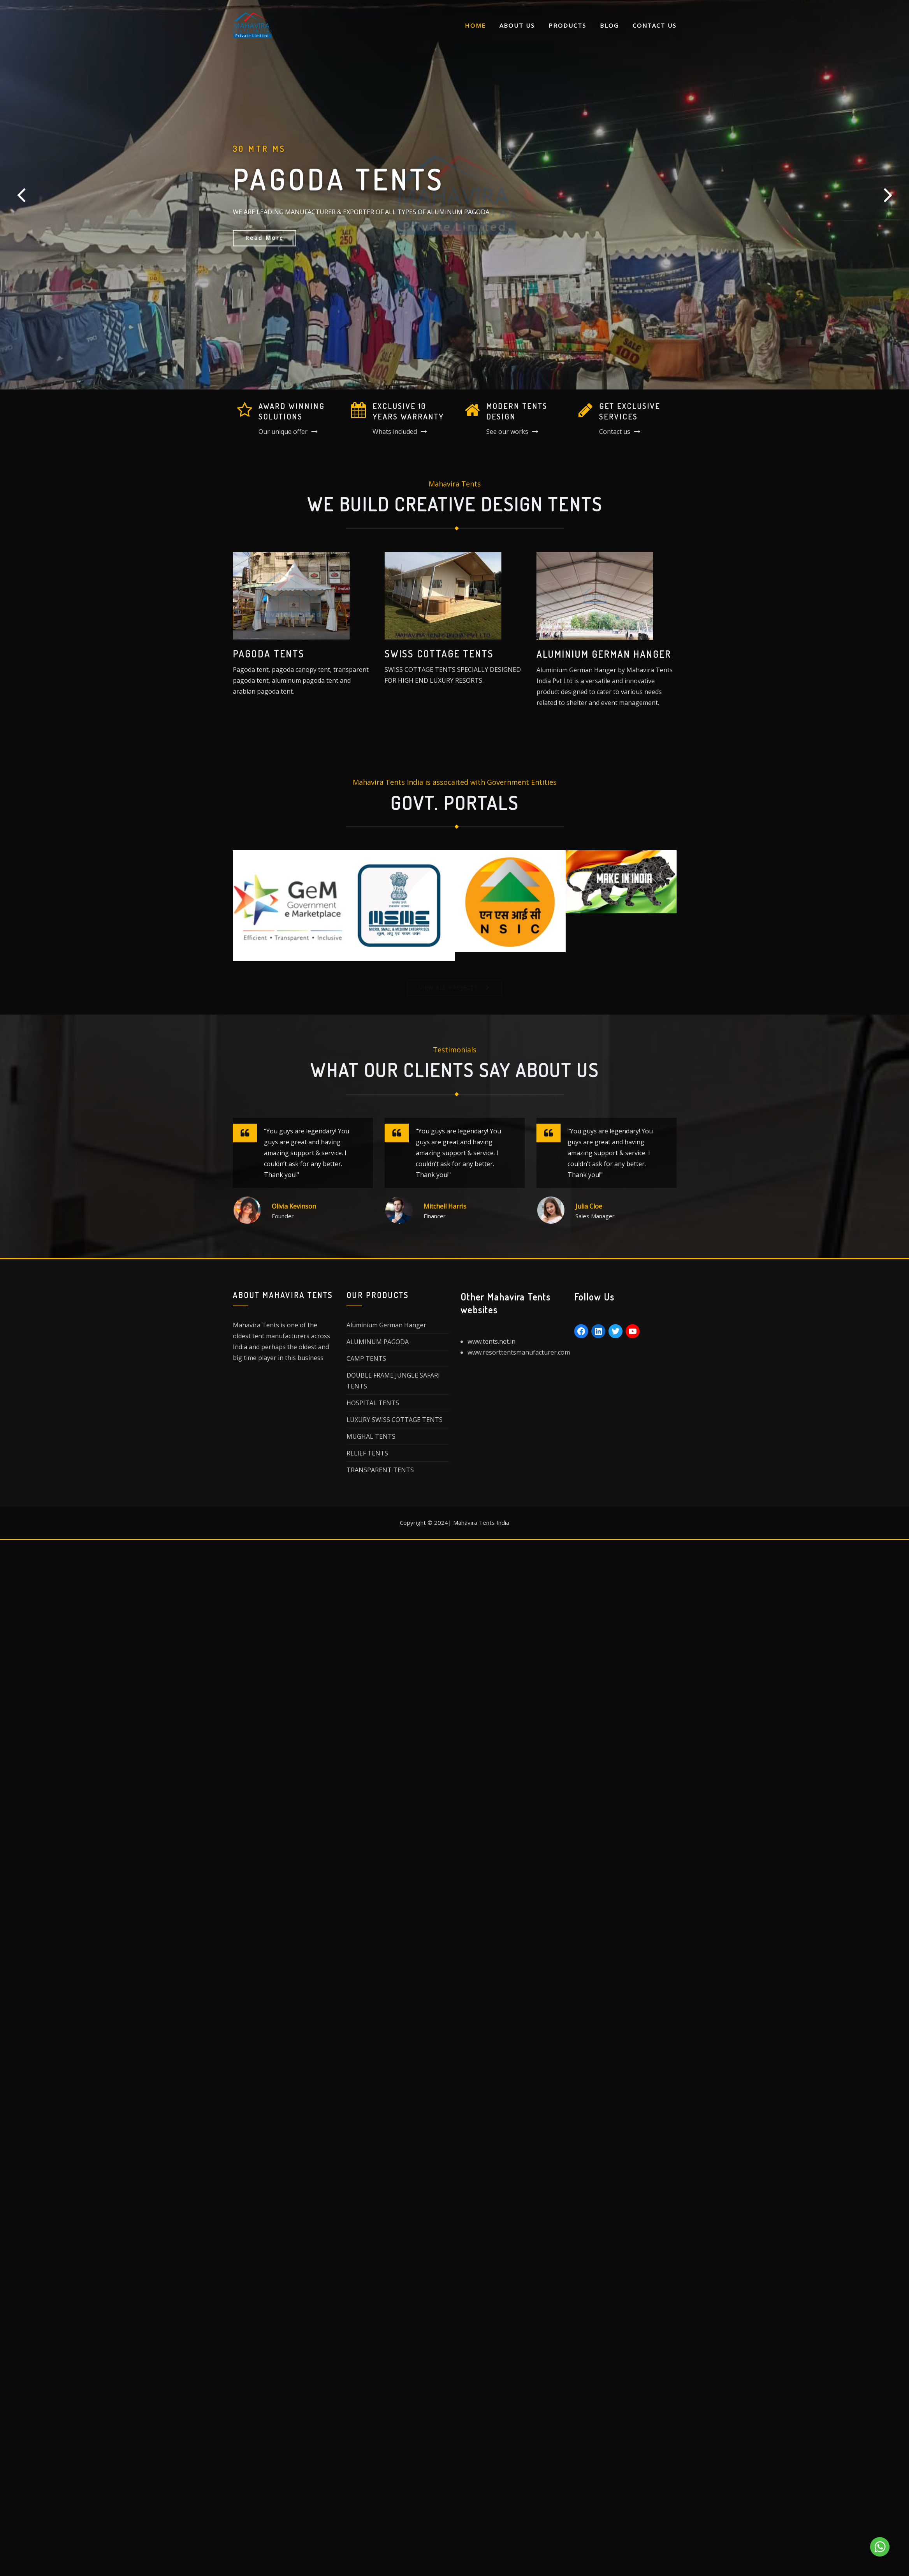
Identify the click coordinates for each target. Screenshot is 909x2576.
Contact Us (655, 25)
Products (567, 25)
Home (475, 25)
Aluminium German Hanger (386, 1328)
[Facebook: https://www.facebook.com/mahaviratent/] (581, 1332)
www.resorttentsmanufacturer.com (519, 1352)
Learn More (266, 247)
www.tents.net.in (491, 1341)
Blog (609, 25)
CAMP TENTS (366, 1362)
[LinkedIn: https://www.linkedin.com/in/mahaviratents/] (598, 1332)
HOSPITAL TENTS (372, 1406)
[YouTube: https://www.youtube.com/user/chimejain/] (633, 1332)
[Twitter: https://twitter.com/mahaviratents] (615, 1332)
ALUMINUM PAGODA (377, 1345)
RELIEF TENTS (367, 1456)
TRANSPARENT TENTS (380, 1473)
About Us (517, 25)
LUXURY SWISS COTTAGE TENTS (394, 1423)
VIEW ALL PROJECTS (448, 988)
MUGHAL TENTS (371, 1440)
